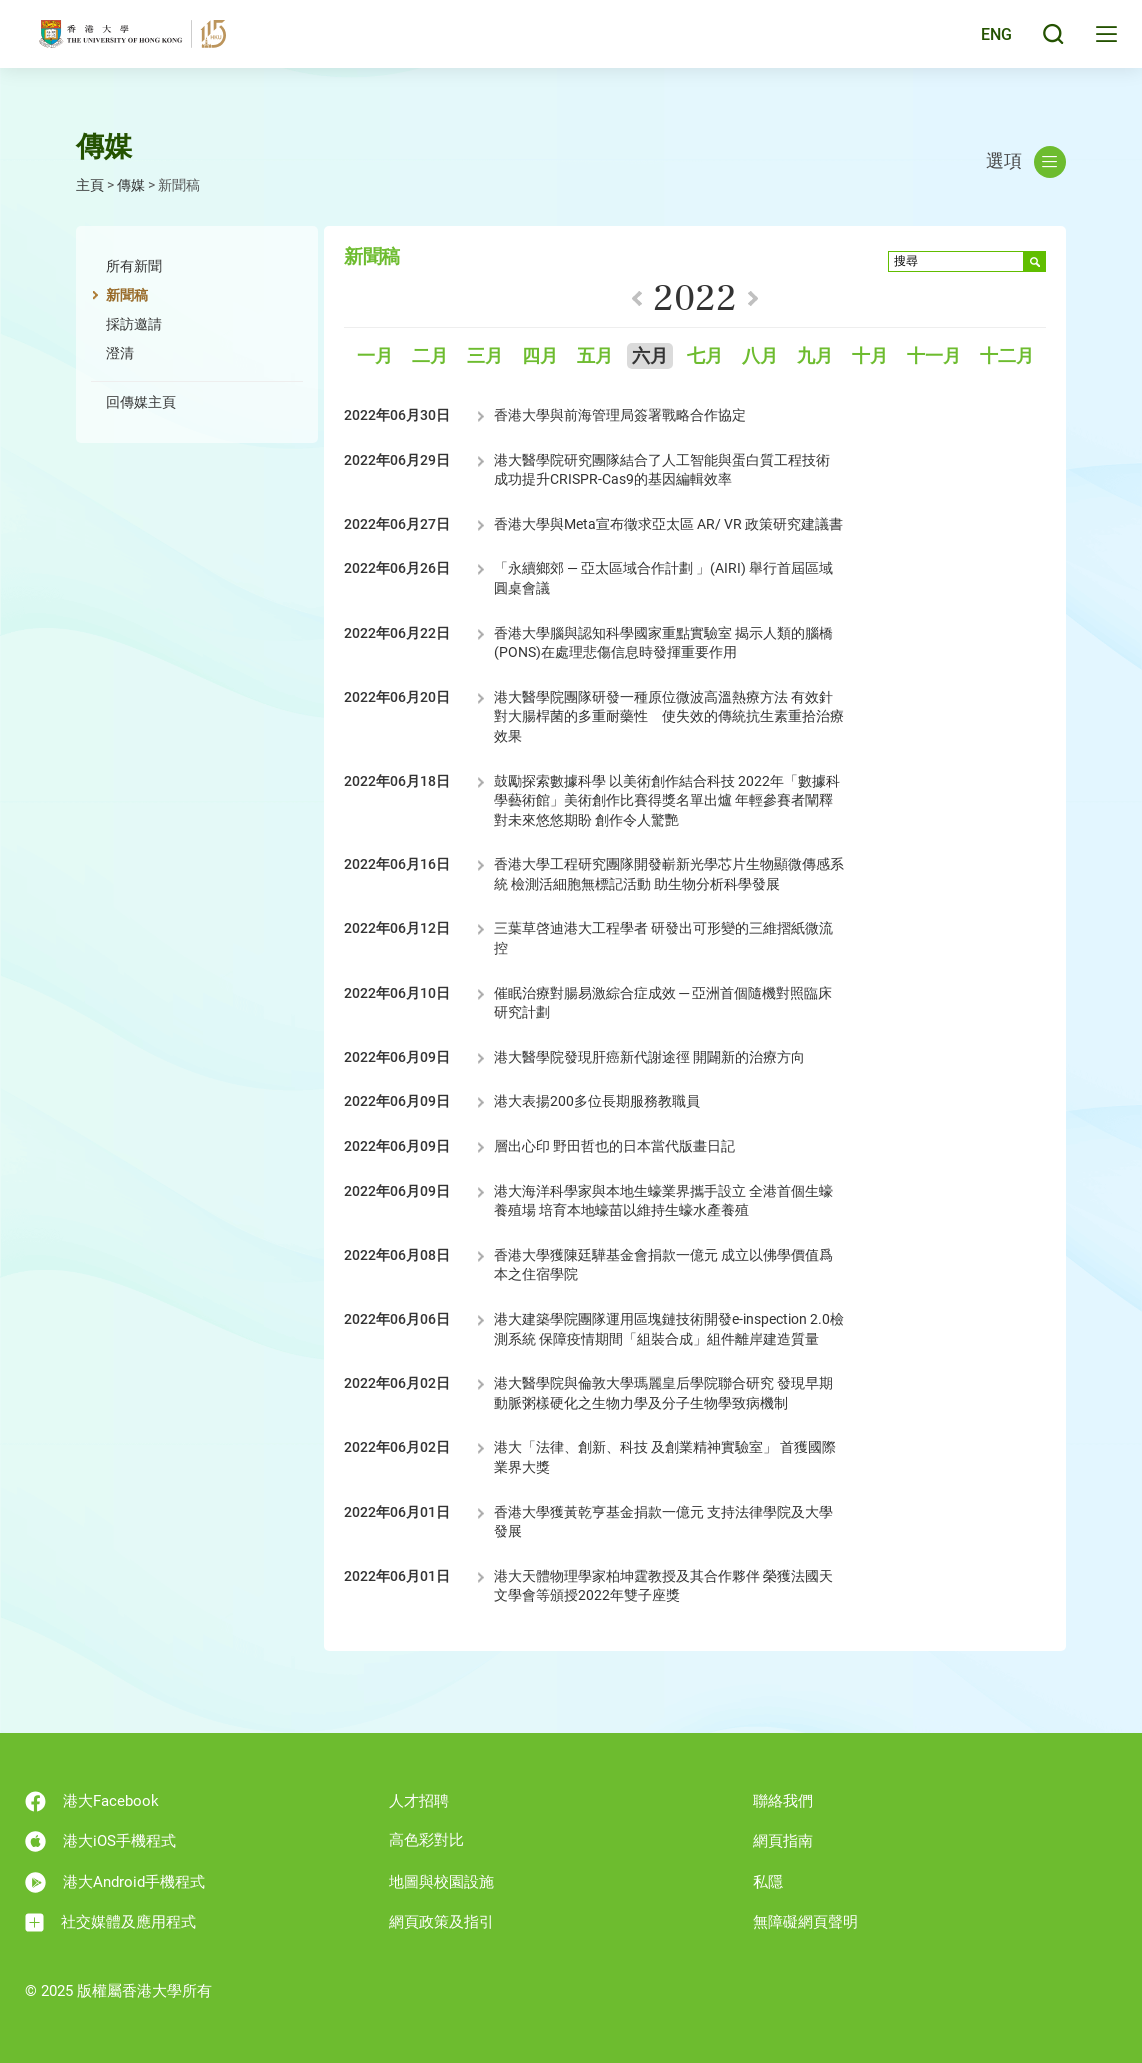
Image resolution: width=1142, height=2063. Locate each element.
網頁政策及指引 (441, 1922)
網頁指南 (783, 1841)
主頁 (90, 185)
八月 (760, 356)
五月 (595, 356)
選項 (1026, 162)
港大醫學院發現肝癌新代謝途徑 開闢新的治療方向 (649, 1057)
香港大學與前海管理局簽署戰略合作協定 (620, 415)
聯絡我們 (783, 1801)
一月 (375, 356)
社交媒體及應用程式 (110, 1922)
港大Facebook (92, 1801)
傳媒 (131, 185)
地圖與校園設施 (441, 1882)
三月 (485, 356)
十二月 (1007, 356)
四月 (540, 356)
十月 (870, 356)
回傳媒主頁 (141, 402)
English (981, 42)
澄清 (120, 353)
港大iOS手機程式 (100, 1841)
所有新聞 (134, 266)
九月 (815, 356)
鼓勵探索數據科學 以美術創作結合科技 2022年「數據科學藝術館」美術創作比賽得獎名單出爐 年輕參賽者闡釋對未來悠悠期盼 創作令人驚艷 (667, 800)
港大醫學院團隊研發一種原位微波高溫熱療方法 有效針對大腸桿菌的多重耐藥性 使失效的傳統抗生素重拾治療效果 (669, 716)
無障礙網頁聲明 (805, 1922)
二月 (430, 356)
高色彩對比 (426, 1840)
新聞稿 (127, 295)
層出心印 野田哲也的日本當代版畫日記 (614, 1146)
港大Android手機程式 (115, 1882)
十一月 (934, 356)
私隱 (768, 1882)
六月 (650, 356)
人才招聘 (419, 1801)
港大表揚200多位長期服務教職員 (597, 1101)
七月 (705, 356)
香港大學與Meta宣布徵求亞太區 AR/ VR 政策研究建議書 (668, 524)
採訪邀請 (134, 324)
